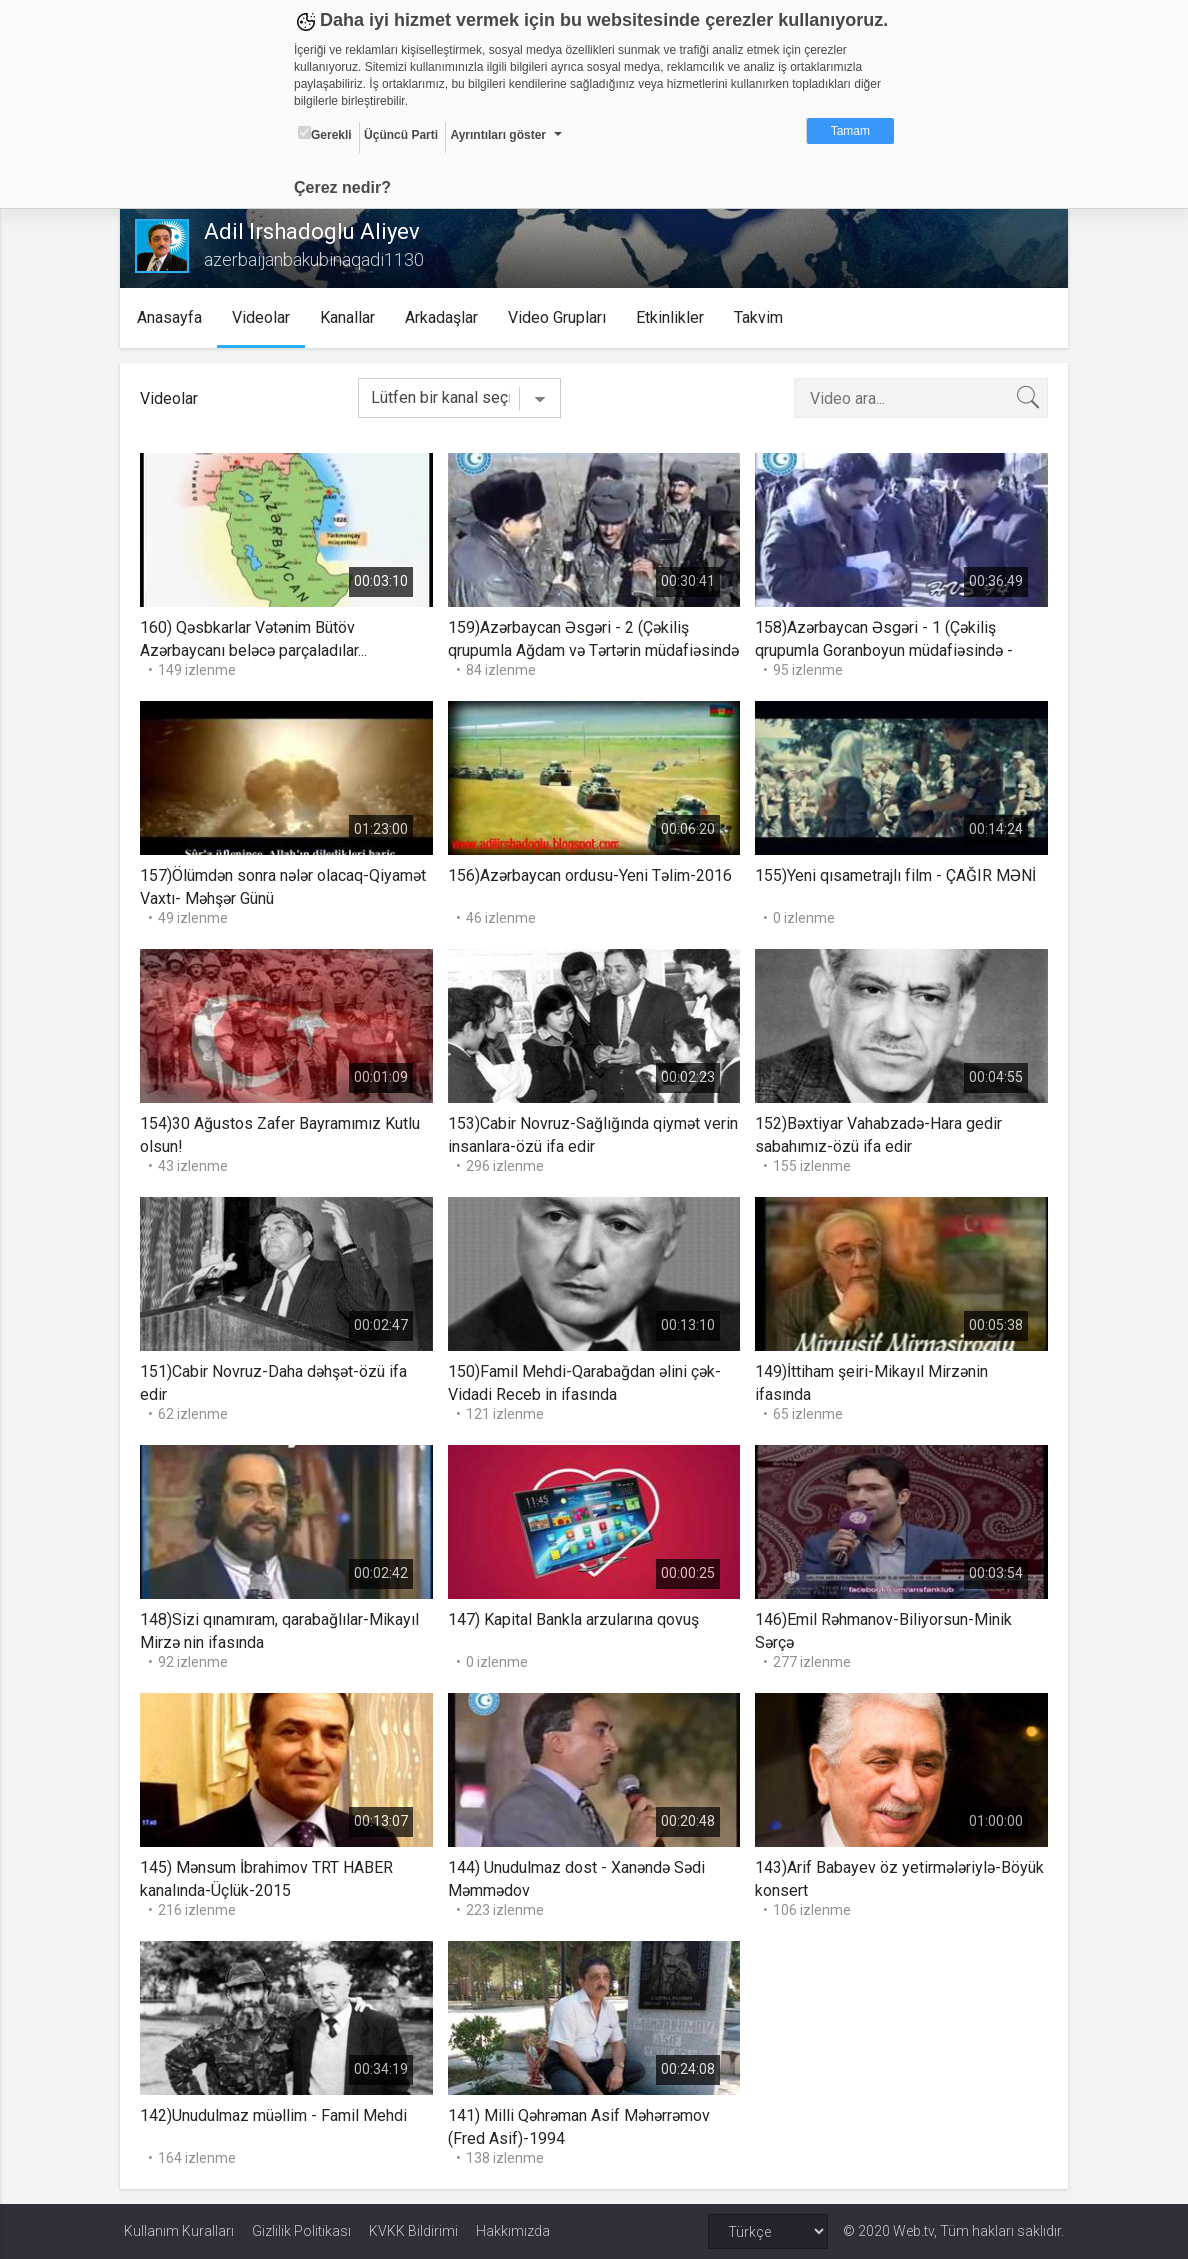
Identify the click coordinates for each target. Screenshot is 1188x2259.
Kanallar (352, 317)
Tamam (850, 131)
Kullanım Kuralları (179, 2231)
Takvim (763, 317)
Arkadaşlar (446, 317)
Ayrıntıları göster (498, 135)
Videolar (266, 317)
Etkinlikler (675, 317)
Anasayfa (174, 317)
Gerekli (325, 134)
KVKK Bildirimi (413, 2231)
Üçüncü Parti (401, 135)
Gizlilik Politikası (301, 2231)
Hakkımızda (513, 2231)
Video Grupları (562, 317)
